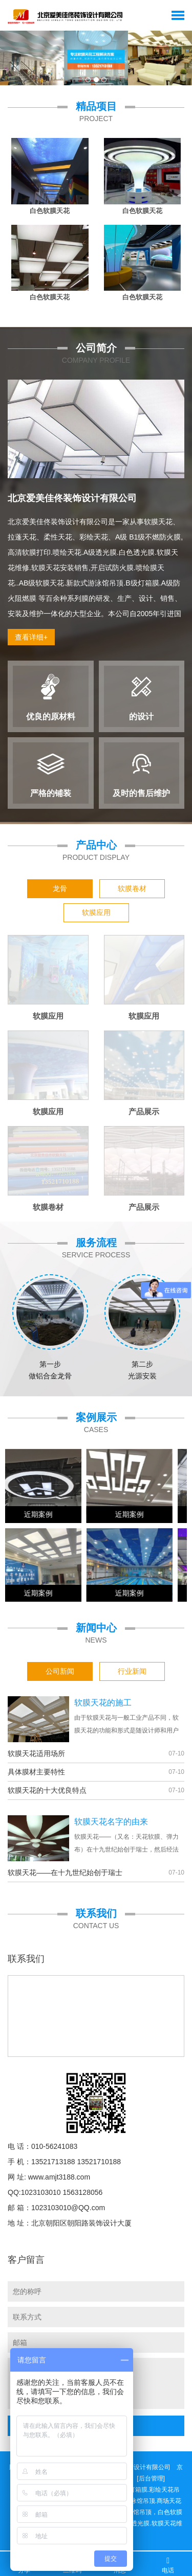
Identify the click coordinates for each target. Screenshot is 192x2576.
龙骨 (60, 888)
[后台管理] (151, 2478)
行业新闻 (132, 1671)
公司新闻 (60, 1671)
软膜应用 (96, 912)
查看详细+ (31, 637)
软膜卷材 (132, 888)
